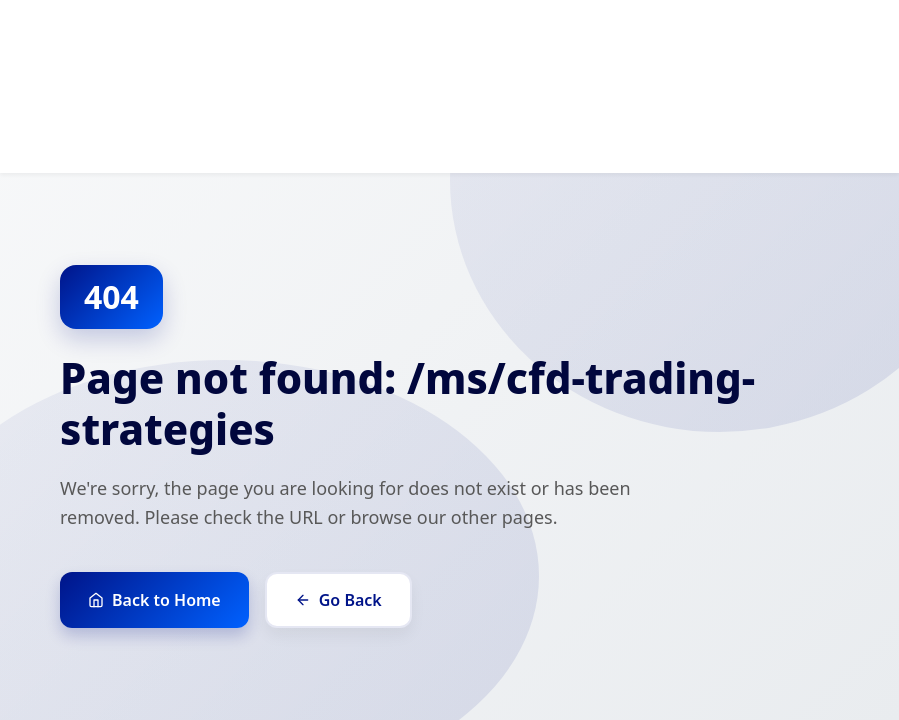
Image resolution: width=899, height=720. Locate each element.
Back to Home (154, 600)
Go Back (338, 600)
